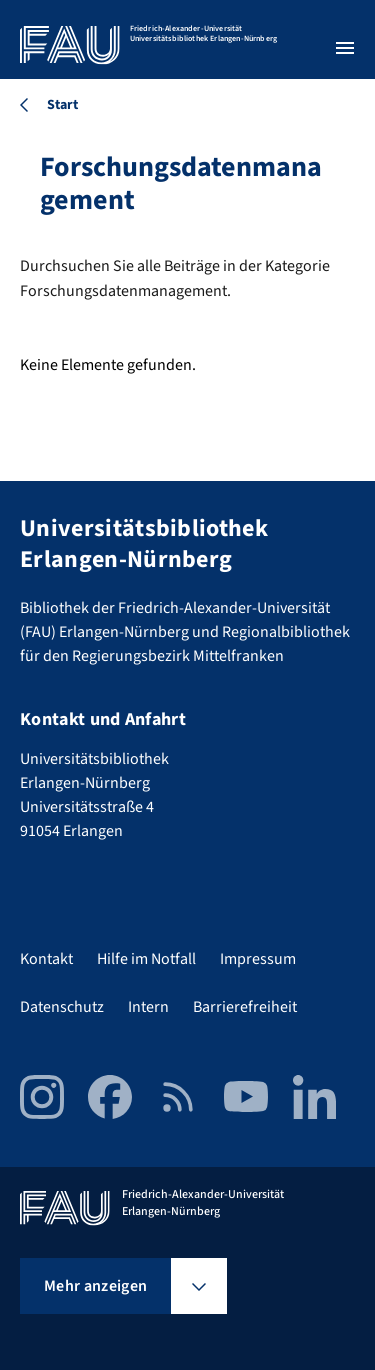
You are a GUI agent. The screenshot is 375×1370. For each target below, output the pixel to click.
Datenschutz (62, 1007)
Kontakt (46, 959)
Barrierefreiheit (245, 1007)
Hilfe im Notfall (146, 959)
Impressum (258, 959)
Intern (148, 1007)
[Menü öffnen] (345, 48)
